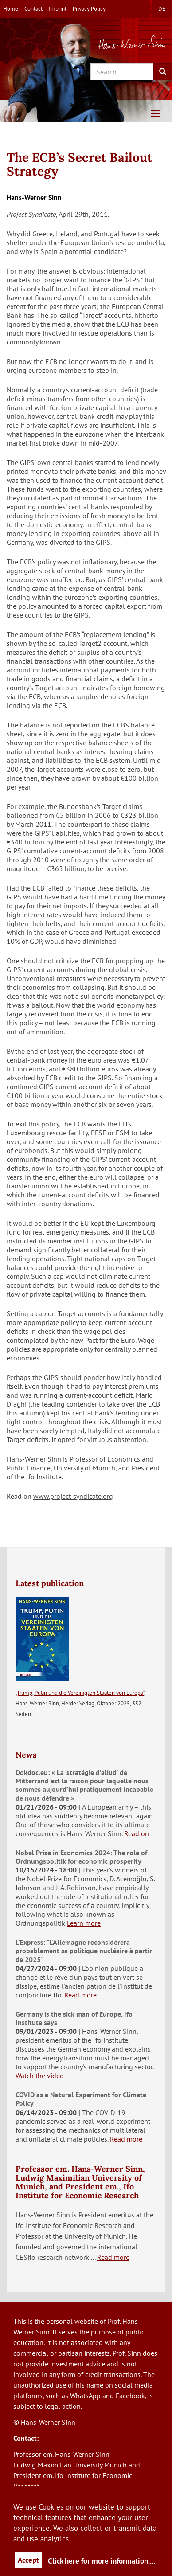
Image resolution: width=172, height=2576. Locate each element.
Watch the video (40, 2075)
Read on (136, 1833)
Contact (33, 8)
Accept (28, 2560)
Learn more (84, 1923)
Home (10, 8)
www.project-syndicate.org (73, 1496)
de (161, 8)
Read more (80, 1994)
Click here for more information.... (101, 2561)
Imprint (57, 8)
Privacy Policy (89, 8)
